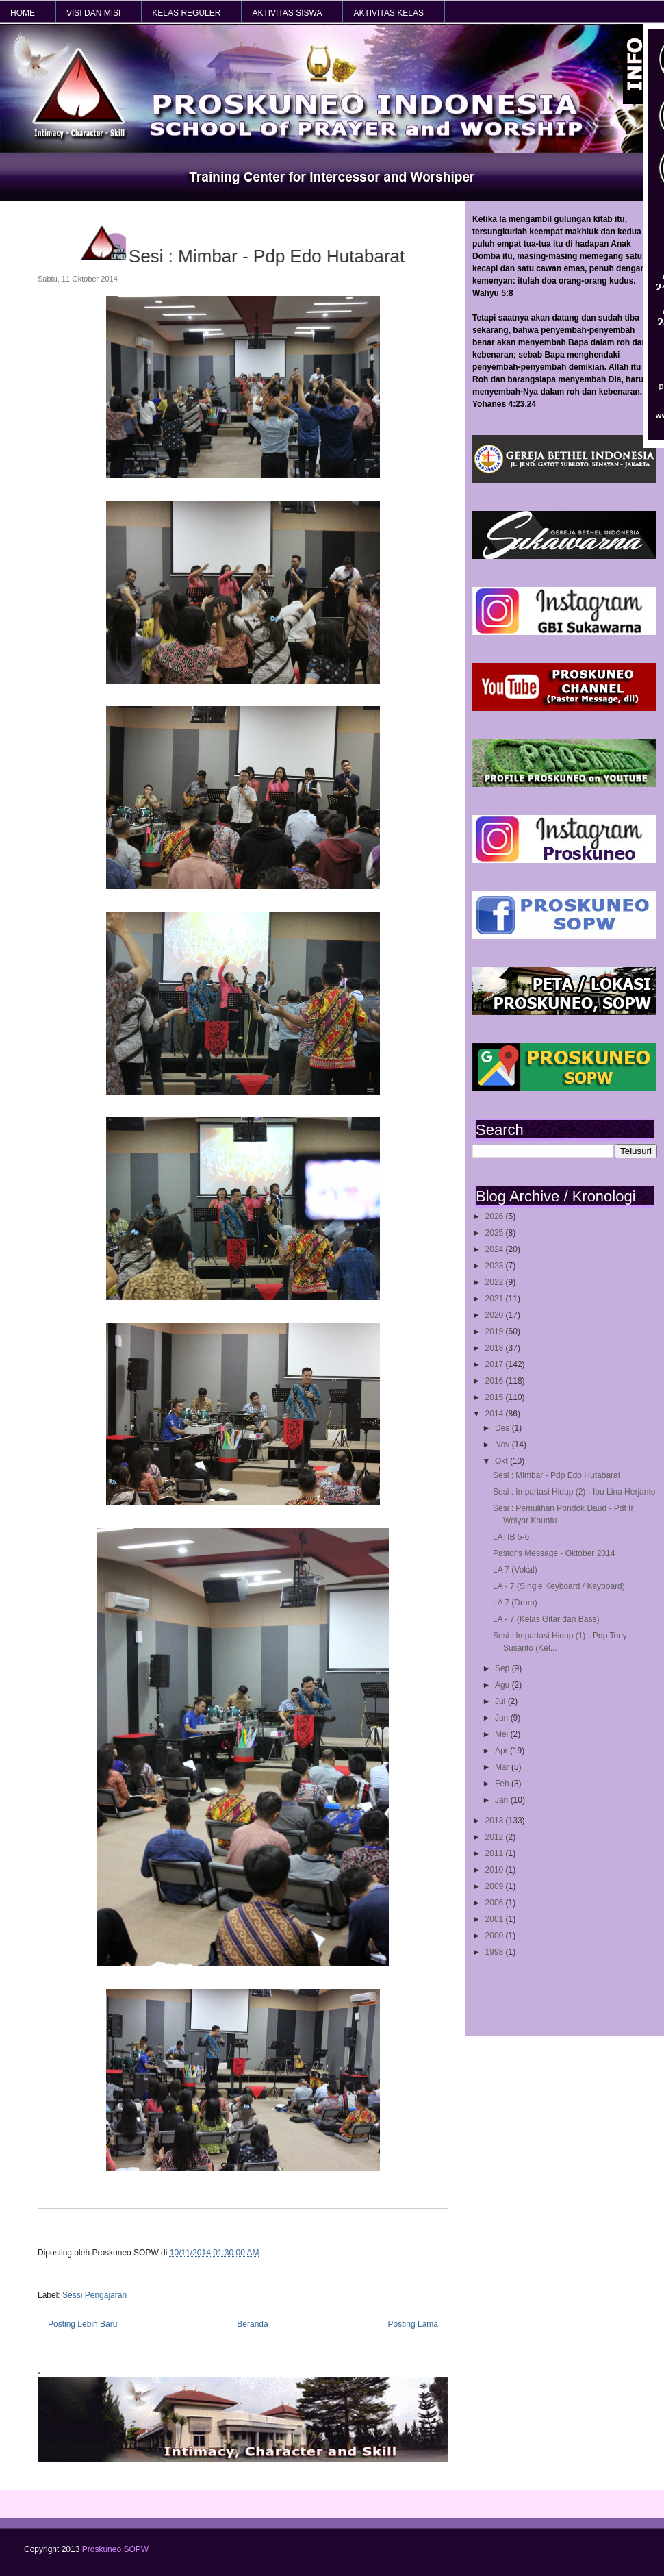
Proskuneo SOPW (115, 2549)
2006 (495, 1903)
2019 (495, 1331)
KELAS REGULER (186, 13)
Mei (503, 1734)
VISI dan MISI (93, 13)
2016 (495, 1381)
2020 (495, 1315)
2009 (495, 1886)
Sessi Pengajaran (94, 2295)
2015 (495, 1397)
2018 (495, 1348)
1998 (495, 1952)
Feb (503, 1783)
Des (503, 1428)
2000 (495, 1935)
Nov (503, 1444)
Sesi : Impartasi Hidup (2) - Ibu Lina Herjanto (574, 1492)
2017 (495, 1364)
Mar (503, 1767)
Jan (503, 1800)
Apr (502, 1750)
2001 (495, 1919)
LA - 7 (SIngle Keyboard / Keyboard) (559, 1586)
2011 (495, 1853)
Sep (503, 1668)
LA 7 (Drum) (515, 1603)
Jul (501, 1701)
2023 (495, 1266)
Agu (503, 1685)
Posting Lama (413, 2324)
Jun (503, 1718)
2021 (495, 1298)
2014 (495, 1413)
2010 (495, 1870)
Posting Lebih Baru (82, 2324)
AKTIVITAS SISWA (287, 13)
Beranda (252, 2324)
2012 (495, 1837)
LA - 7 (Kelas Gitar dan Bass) (546, 1619)
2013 (495, 1820)
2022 (495, 1282)
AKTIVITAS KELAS (388, 13)
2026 (495, 1216)
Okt (502, 1461)
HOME (22, 13)
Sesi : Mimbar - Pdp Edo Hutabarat (556, 1475)
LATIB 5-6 (511, 1537)
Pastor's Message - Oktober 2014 (554, 1553)
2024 (495, 1249)
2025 (495, 1233)
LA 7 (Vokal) (515, 1570)
